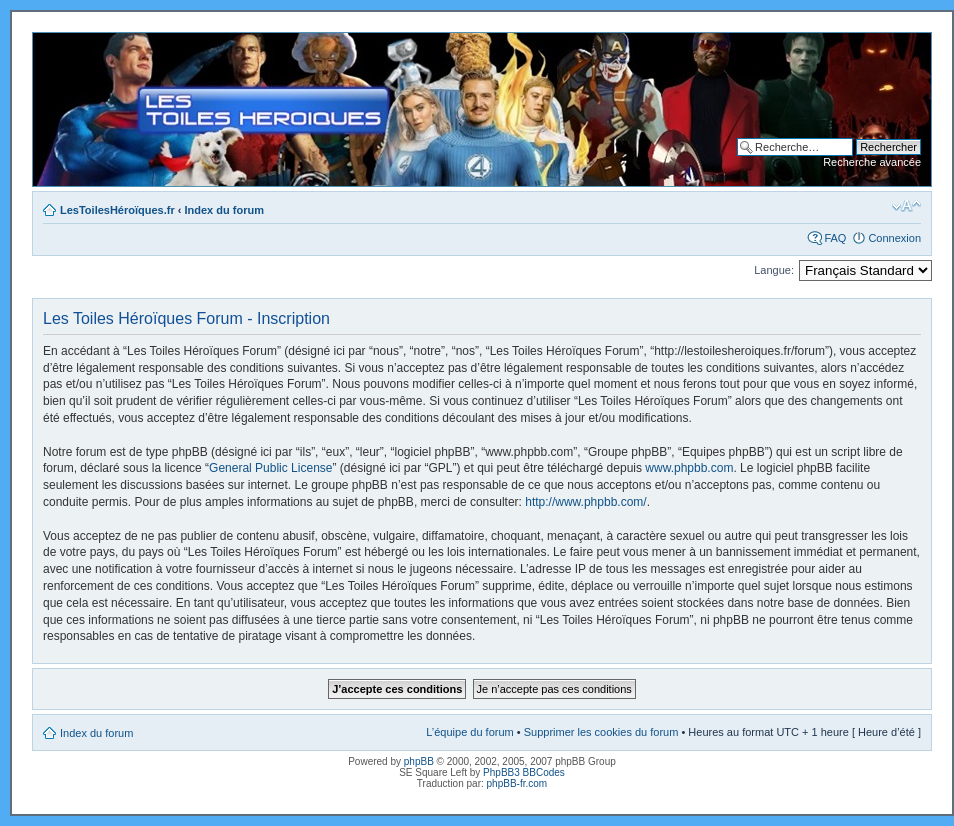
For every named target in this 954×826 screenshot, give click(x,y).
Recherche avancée (872, 162)
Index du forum (224, 210)
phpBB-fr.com (517, 783)
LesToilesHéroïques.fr (117, 210)
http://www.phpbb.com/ (585, 502)
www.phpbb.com (689, 468)
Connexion (894, 238)
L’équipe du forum (469, 732)
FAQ (835, 238)
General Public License (270, 468)
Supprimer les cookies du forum (601, 732)
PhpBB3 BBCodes (524, 772)
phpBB (419, 761)
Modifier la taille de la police (906, 206)
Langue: (774, 270)
